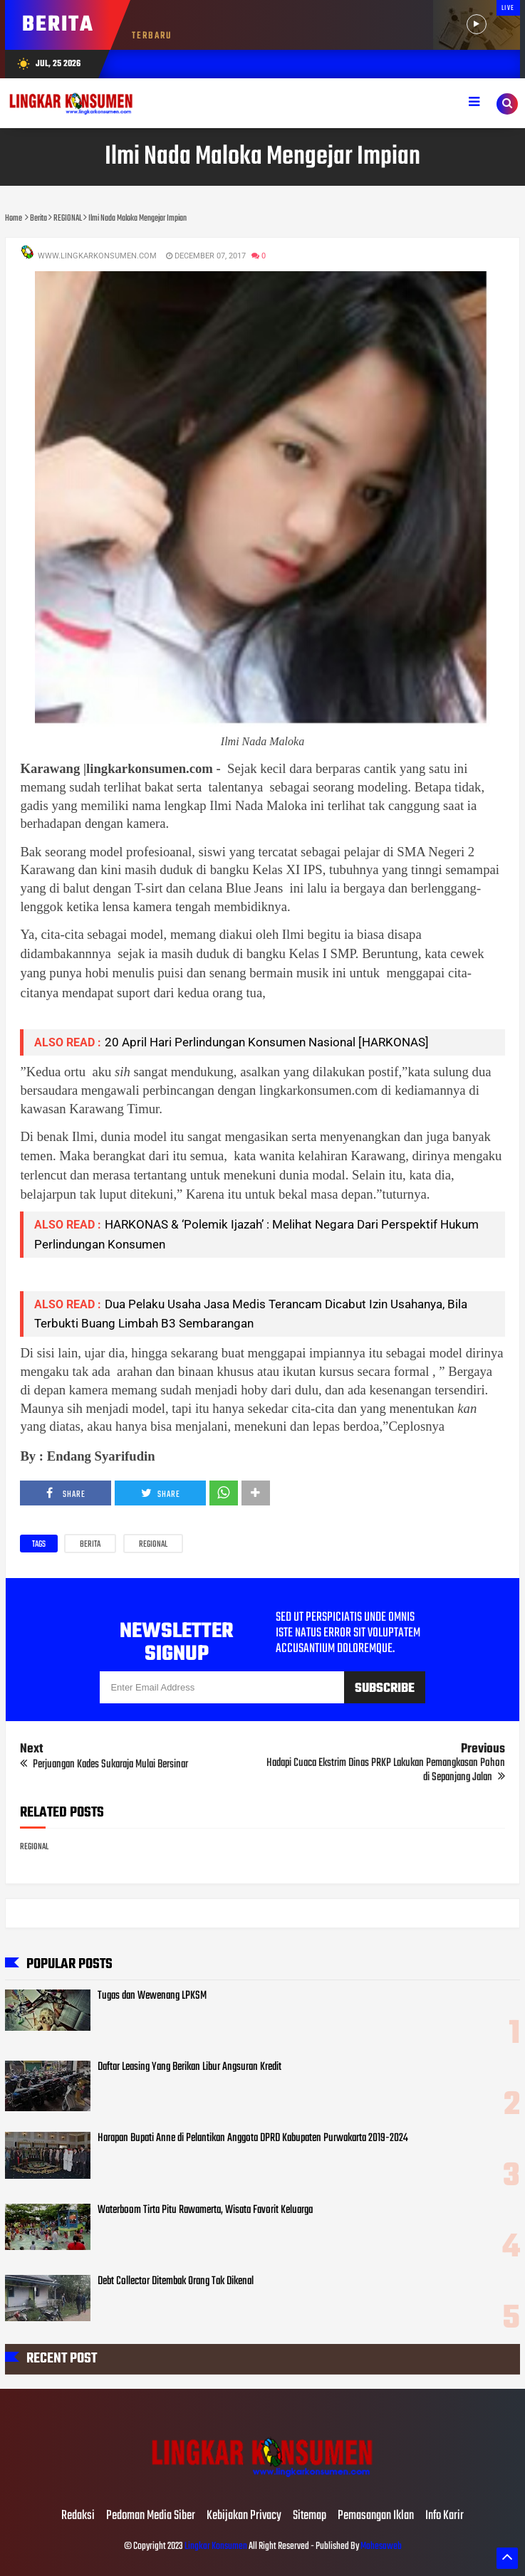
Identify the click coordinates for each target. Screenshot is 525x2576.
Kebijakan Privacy (244, 2516)
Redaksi (78, 2516)
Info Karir (444, 2516)
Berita (90, 1544)
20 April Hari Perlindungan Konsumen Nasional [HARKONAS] (267, 1042)
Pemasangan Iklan (376, 2516)
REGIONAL (153, 1544)
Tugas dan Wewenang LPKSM (152, 1996)
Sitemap (309, 2516)
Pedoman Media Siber (150, 2516)
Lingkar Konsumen (215, 2546)
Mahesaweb (380, 2546)
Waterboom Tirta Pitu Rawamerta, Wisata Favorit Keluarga (205, 2210)
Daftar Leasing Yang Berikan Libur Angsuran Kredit (189, 2067)
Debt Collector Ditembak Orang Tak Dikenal (176, 2281)
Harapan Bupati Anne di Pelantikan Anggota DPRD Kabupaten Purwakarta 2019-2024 (253, 2138)
